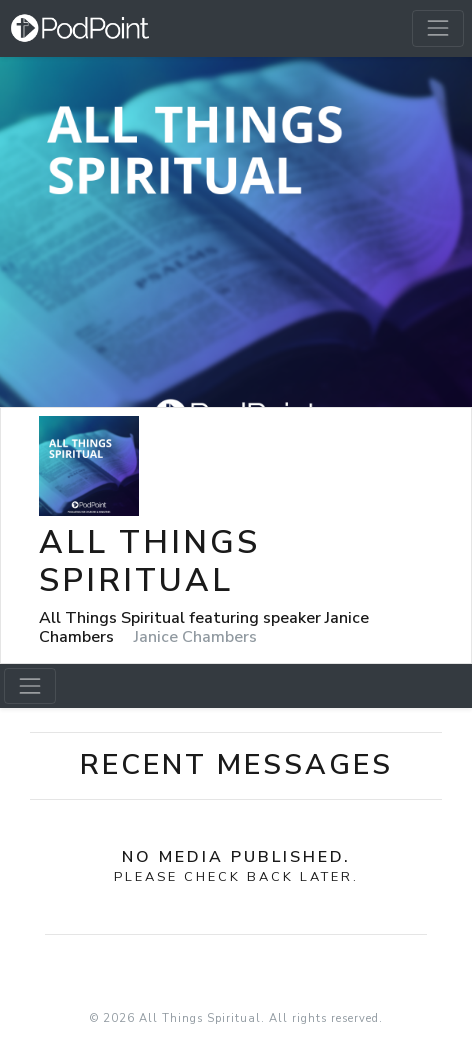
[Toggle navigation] (438, 28)
